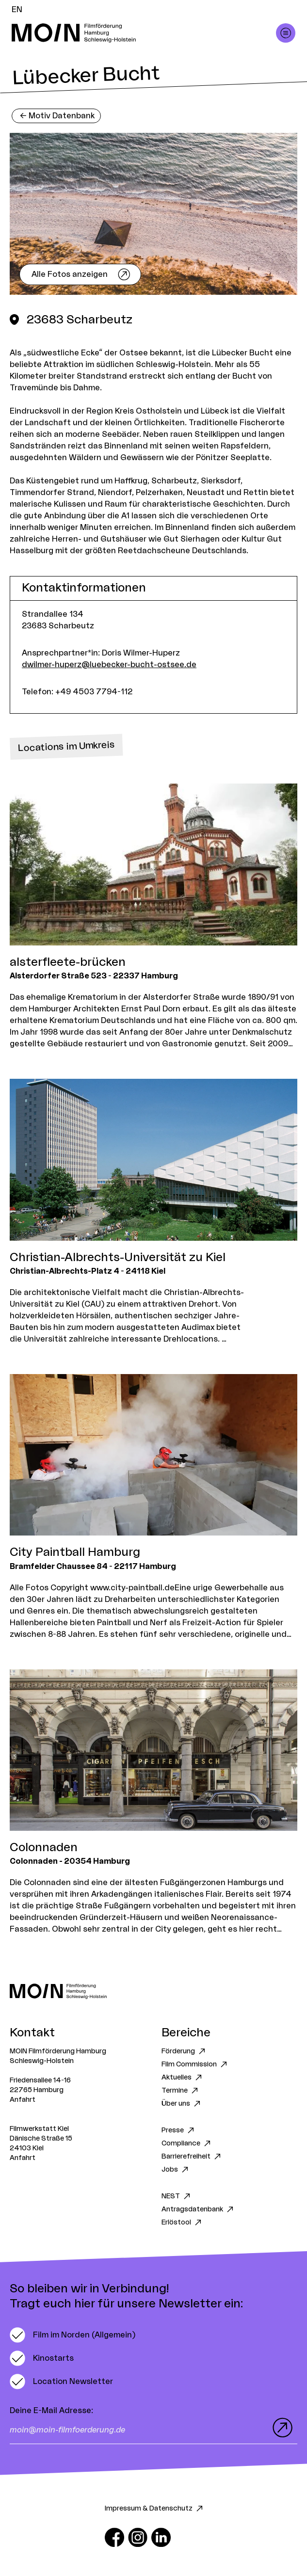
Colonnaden (44, 1848)
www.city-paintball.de (132, 1588)
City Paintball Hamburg (75, 1552)
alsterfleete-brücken (68, 962)
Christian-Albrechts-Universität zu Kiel (118, 1258)
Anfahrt (22, 2099)
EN (17, 10)
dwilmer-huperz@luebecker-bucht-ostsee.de (109, 665)
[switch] (72, 2335)
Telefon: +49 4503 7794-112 (77, 692)
